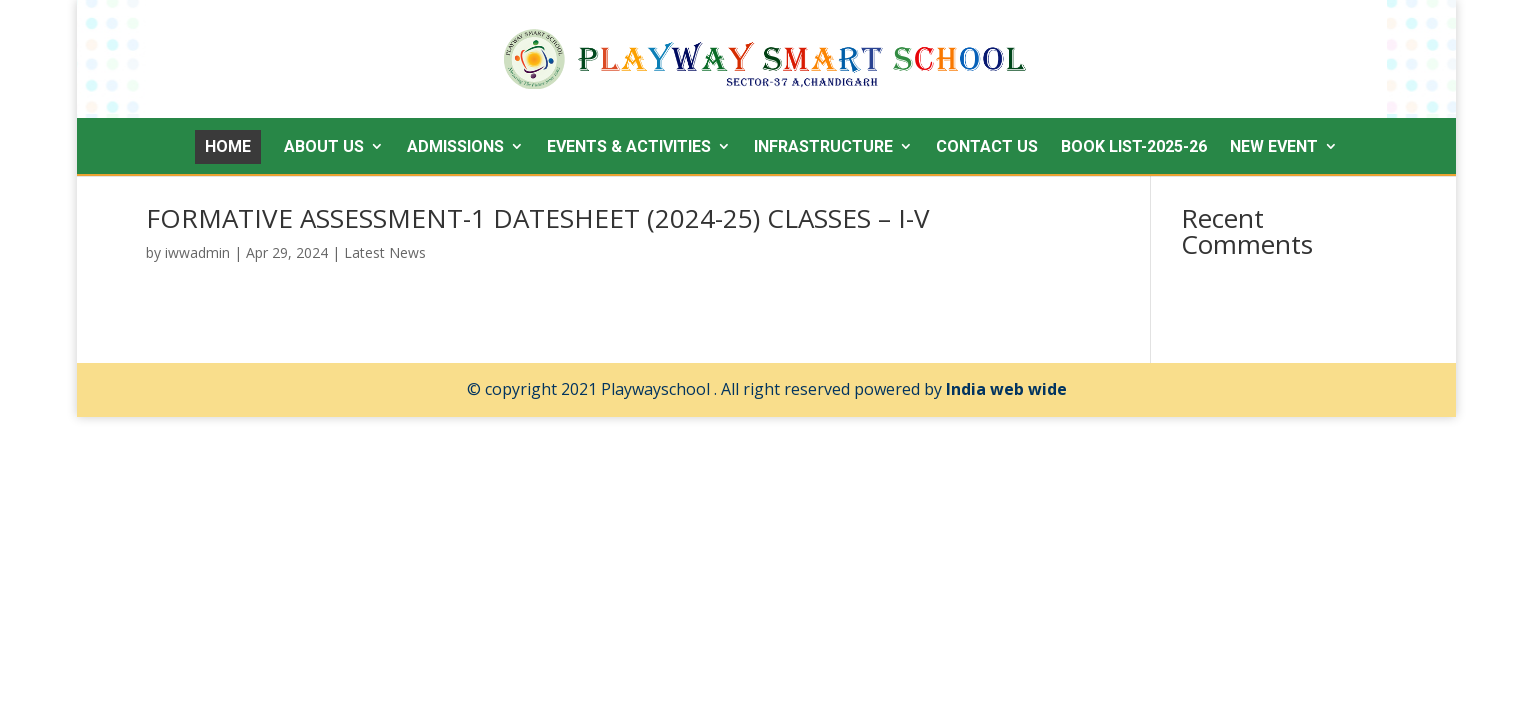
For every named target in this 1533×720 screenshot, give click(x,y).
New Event (1274, 146)
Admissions (455, 146)
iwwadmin (197, 252)
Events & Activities (629, 146)
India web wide (1006, 389)
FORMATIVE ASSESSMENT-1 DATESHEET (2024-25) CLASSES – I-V (538, 218)
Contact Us (987, 146)
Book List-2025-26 (1134, 146)
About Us (324, 146)
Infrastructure (823, 146)
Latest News (385, 252)
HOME (228, 146)
